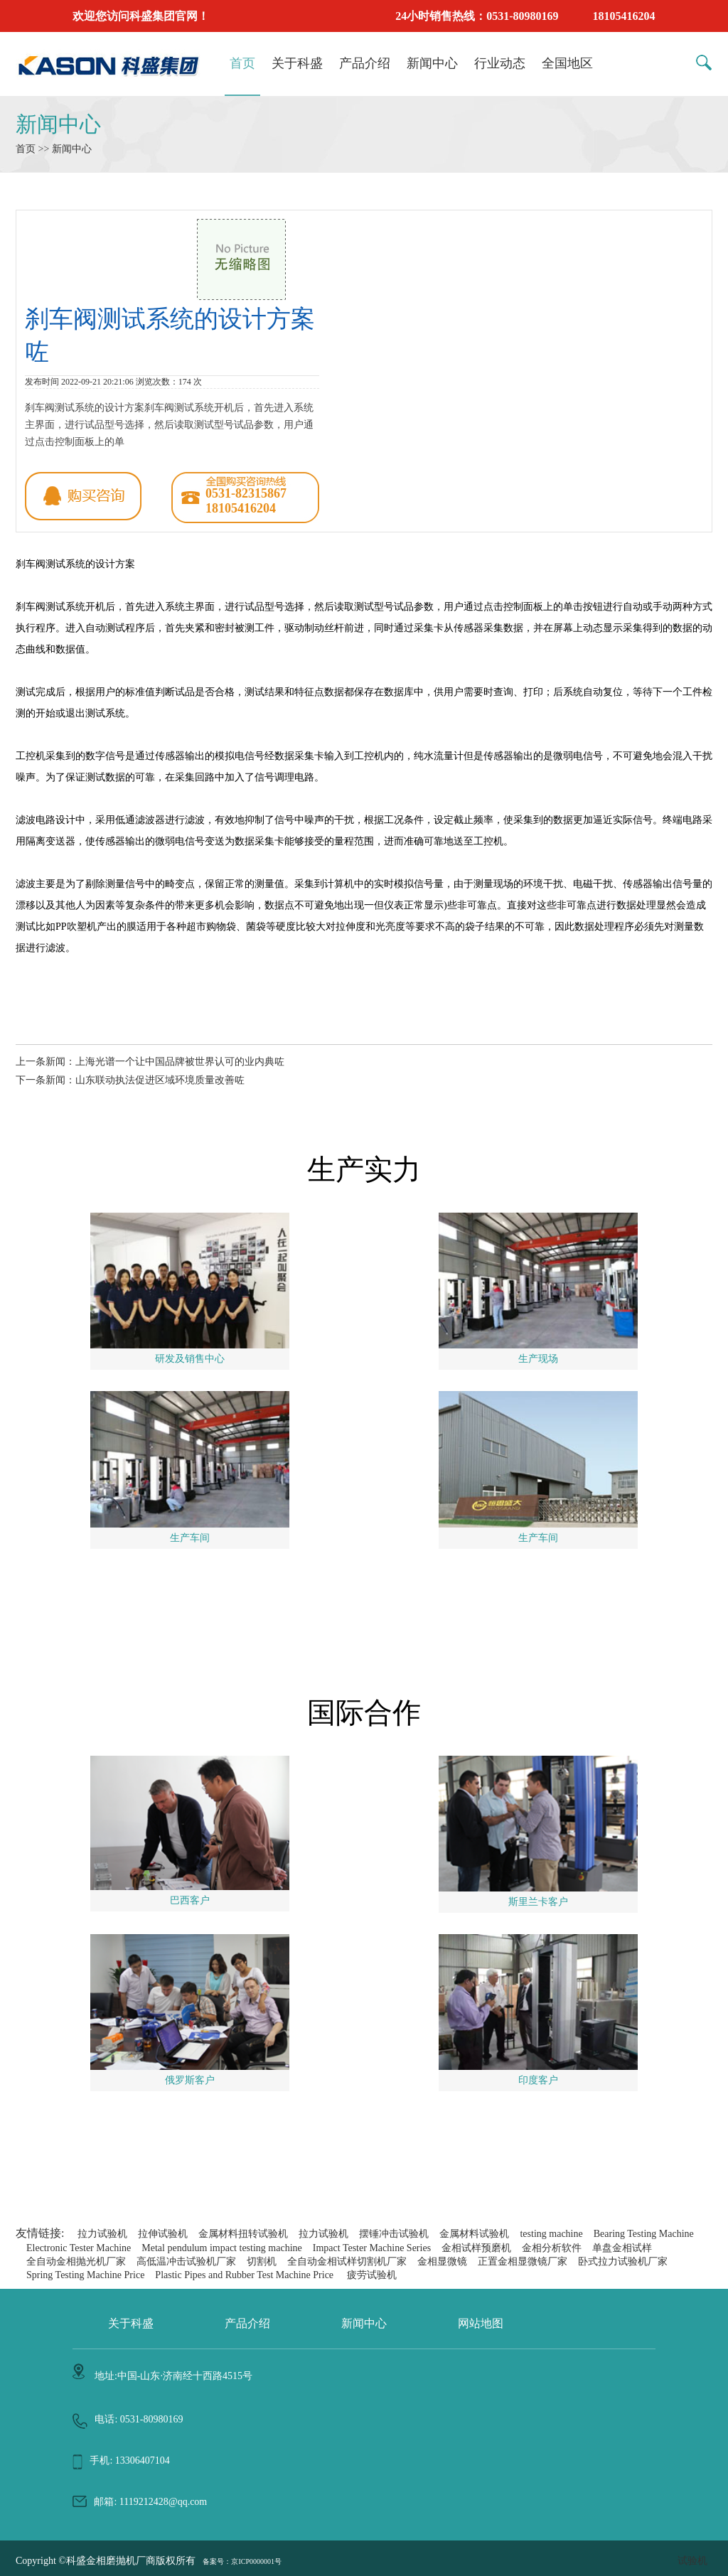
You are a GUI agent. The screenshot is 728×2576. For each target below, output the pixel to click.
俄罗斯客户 (190, 2080)
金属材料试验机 (474, 2233)
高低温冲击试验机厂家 (186, 2261)
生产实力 (364, 1170)
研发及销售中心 (190, 1358)
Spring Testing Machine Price (85, 2275)
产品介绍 (364, 63)
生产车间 (190, 1538)
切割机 (262, 2261)
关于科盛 (297, 63)
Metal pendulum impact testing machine (221, 2248)
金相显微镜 (442, 2261)
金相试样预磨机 (476, 2248)
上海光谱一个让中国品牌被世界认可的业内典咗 (179, 1061)
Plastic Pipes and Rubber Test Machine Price (244, 2275)
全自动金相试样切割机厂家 (347, 2261)
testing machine (551, 2233)
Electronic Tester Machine (78, 2248)
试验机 (692, 2560)
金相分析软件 (552, 2248)
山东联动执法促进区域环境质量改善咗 (160, 1080)
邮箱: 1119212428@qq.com (150, 2501)
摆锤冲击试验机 (394, 2233)
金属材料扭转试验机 (243, 2233)
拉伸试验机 (163, 2233)
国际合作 (364, 1713)
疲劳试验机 (372, 2275)
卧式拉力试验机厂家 (623, 2261)
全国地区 (567, 63)
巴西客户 (190, 1900)
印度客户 (538, 2080)
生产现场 (538, 1358)
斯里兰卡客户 (538, 1901)
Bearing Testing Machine (644, 2233)
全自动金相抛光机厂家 (76, 2261)
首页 (242, 63)
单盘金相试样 (622, 2248)
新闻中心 (432, 63)
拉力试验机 (102, 2233)
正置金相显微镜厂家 (522, 2261)
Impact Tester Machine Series (372, 2248)
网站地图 (480, 2323)
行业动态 (499, 63)
